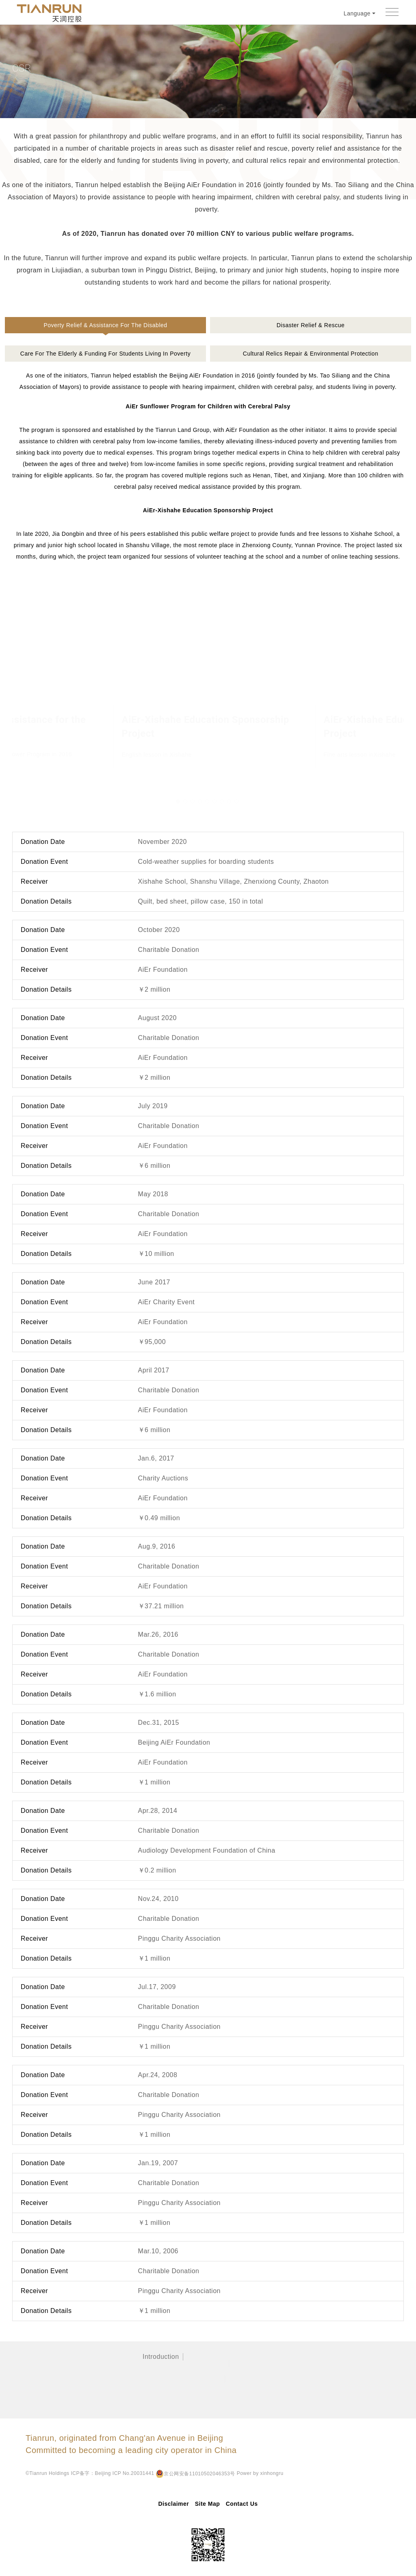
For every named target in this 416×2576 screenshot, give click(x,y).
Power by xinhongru (93, 2474)
